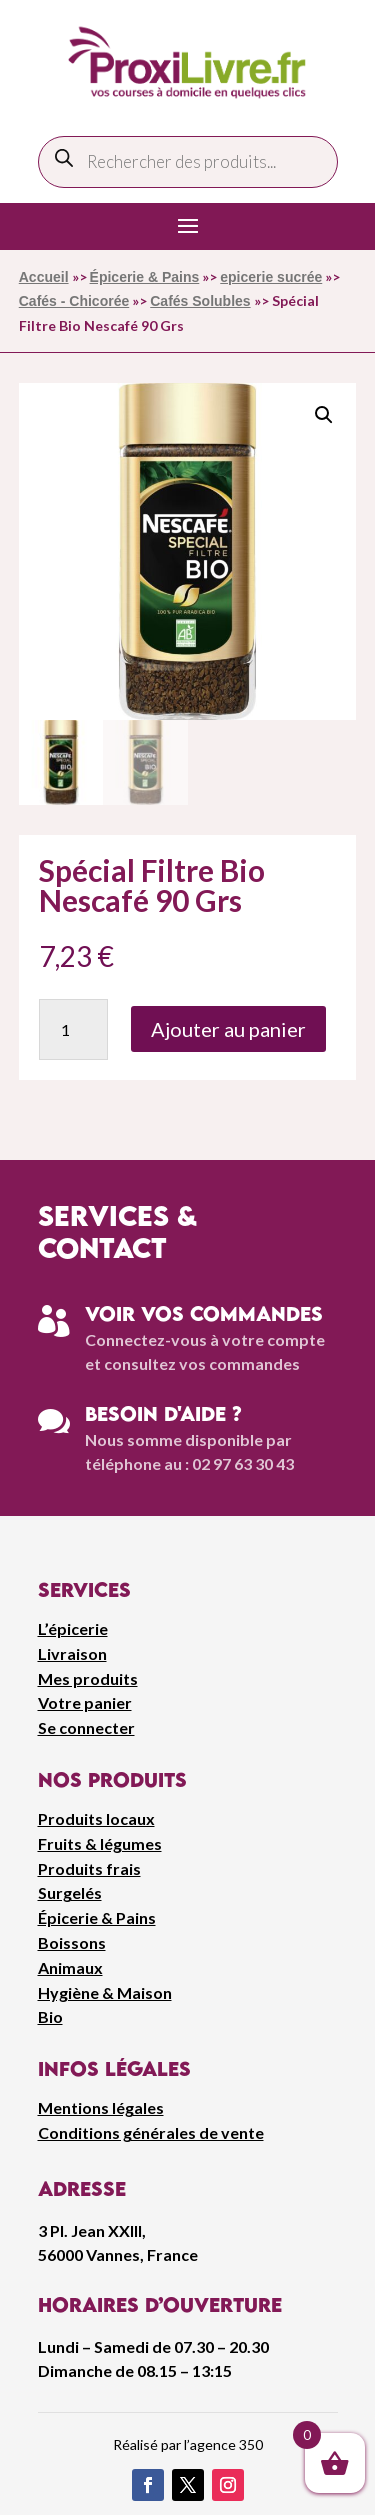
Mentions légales (101, 2107)
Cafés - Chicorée (74, 301)
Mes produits (88, 1678)
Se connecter (86, 1727)
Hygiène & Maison (105, 1992)
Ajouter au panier (228, 1029)
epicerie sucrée (271, 277)
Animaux (70, 1967)
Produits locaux (96, 1818)
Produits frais (89, 1868)
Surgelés (70, 1892)
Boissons (72, 1942)
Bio (50, 2016)
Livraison (72, 1653)
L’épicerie (73, 1628)
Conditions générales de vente (151, 2132)
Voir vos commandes (204, 1313)
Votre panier (85, 1702)
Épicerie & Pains (145, 277)
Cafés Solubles (200, 301)
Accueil (44, 277)
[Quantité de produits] (73, 1029)
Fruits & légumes (100, 1843)
